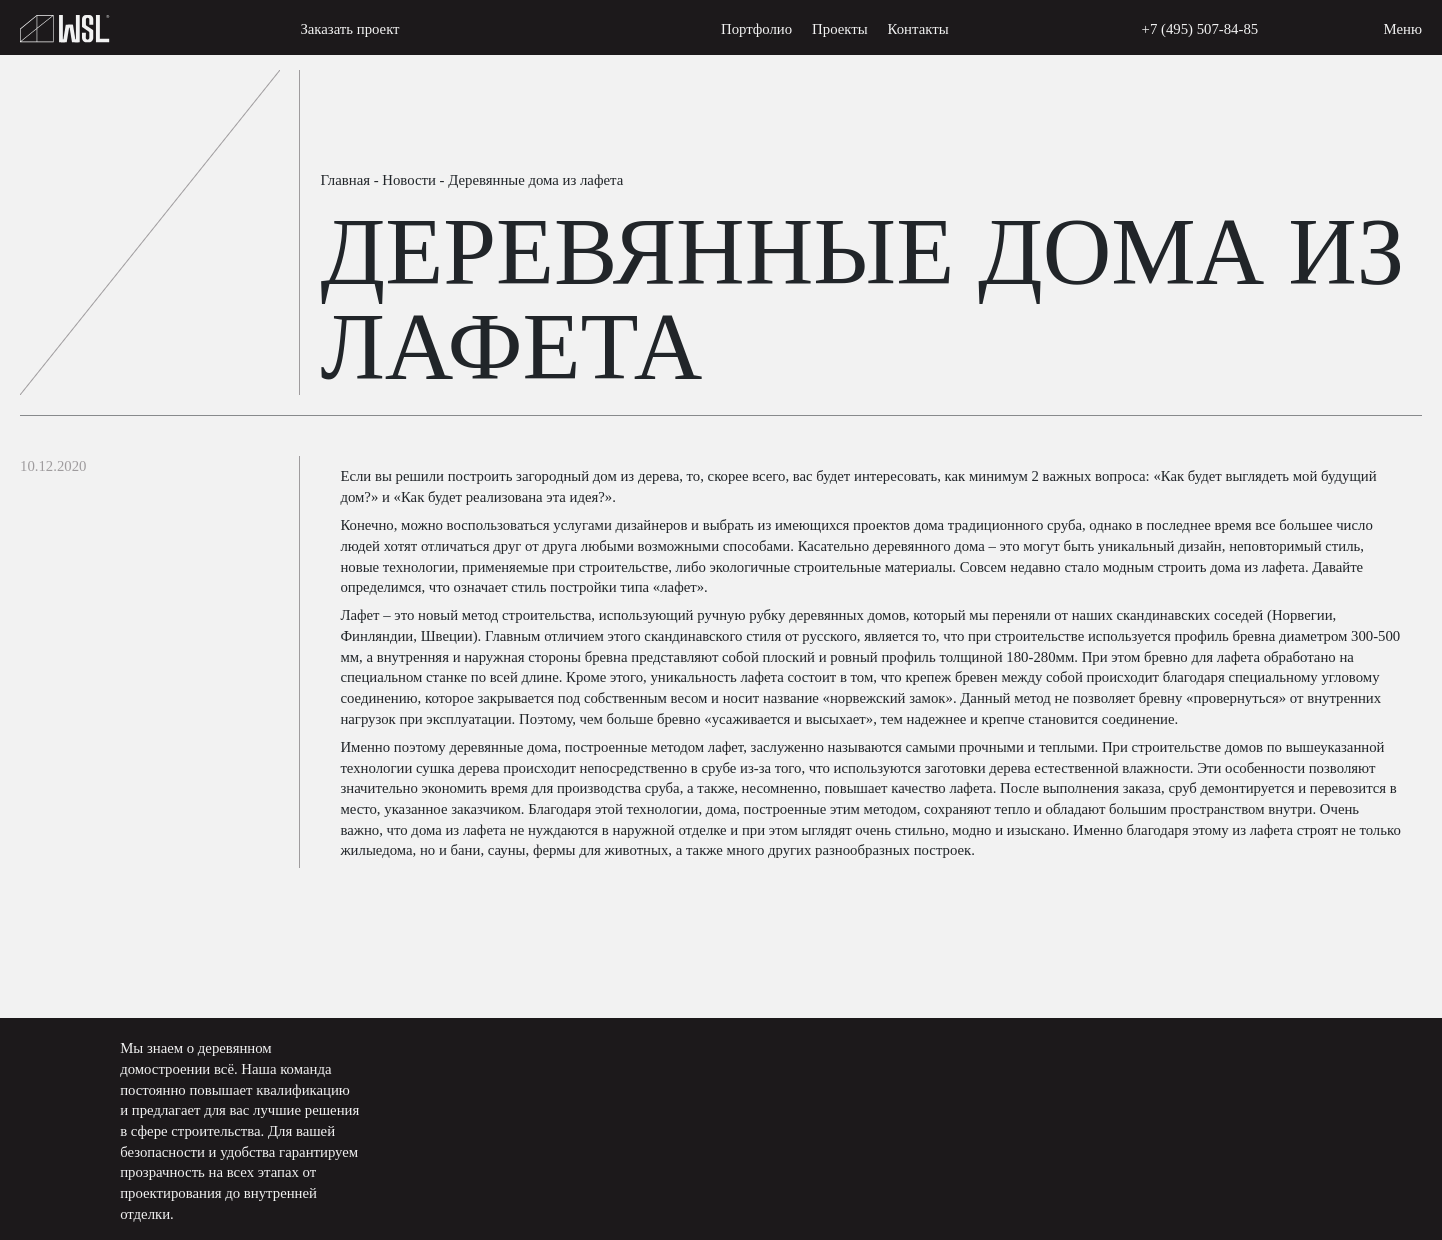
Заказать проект (349, 29)
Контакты (918, 29)
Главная (345, 180)
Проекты (840, 29)
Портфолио (756, 29)
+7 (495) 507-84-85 (1200, 29)
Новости (409, 180)
